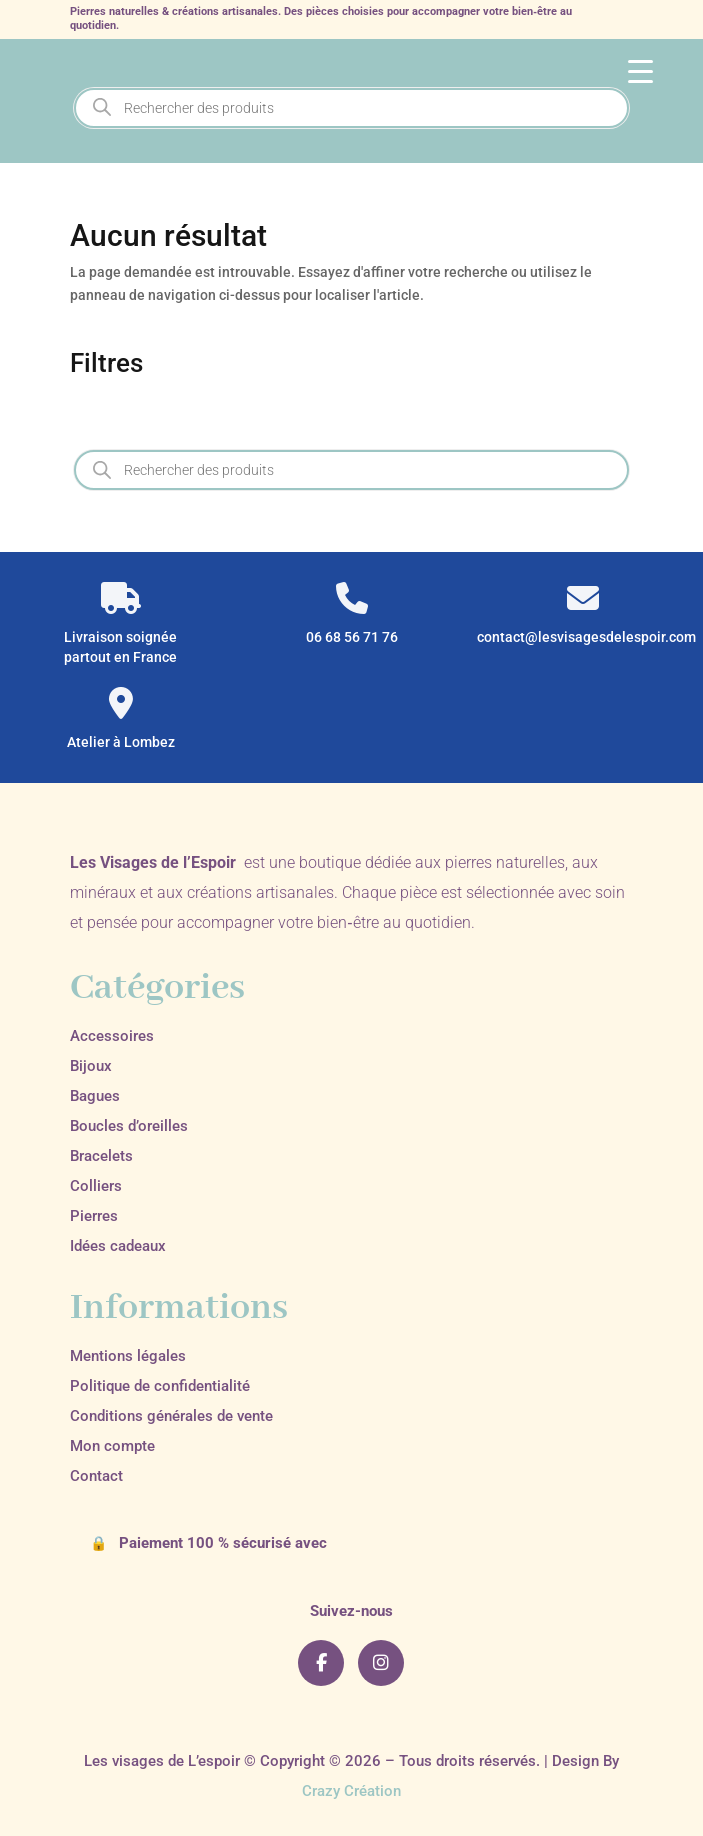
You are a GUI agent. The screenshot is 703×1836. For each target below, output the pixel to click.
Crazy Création (351, 1791)
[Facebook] (321, 1663)
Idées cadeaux (118, 1246)
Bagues (95, 1096)
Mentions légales (128, 1356)
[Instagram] (381, 1663)
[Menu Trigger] (640, 70)
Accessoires (112, 1036)
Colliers (96, 1186)
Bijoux (91, 1066)
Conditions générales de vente (171, 1416)
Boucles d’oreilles (129, 1126)
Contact (96, 1476)
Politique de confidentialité (160, 1386)
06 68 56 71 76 (352, 637)
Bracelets (101, 1156)
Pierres (94, 1216)
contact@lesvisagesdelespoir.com (582, 637)
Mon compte (112, 1446)
